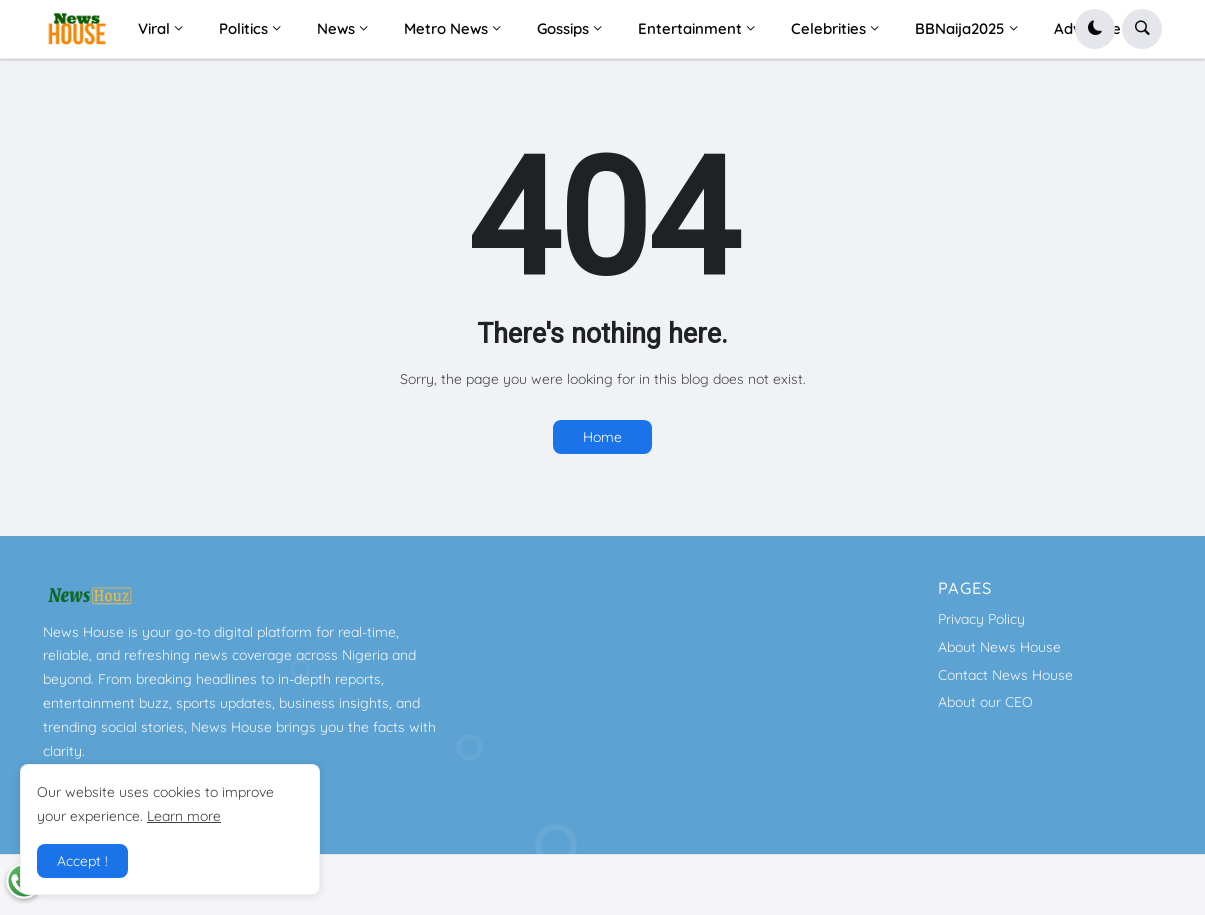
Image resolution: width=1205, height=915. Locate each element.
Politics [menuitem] (243, 28)
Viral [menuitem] (154, 28)
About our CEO (985, 702)
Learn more (184, 816)
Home (602, 437)
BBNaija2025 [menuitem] (960, 28)
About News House (999, 647)
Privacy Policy (981, 619)
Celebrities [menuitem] (828, 28)
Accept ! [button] (82, 861)
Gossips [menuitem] (563, 28)
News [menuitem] (336, 28)
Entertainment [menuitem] (690, 28)
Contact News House (1005, 675)
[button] (1095, 29)
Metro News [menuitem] (446, 28)
